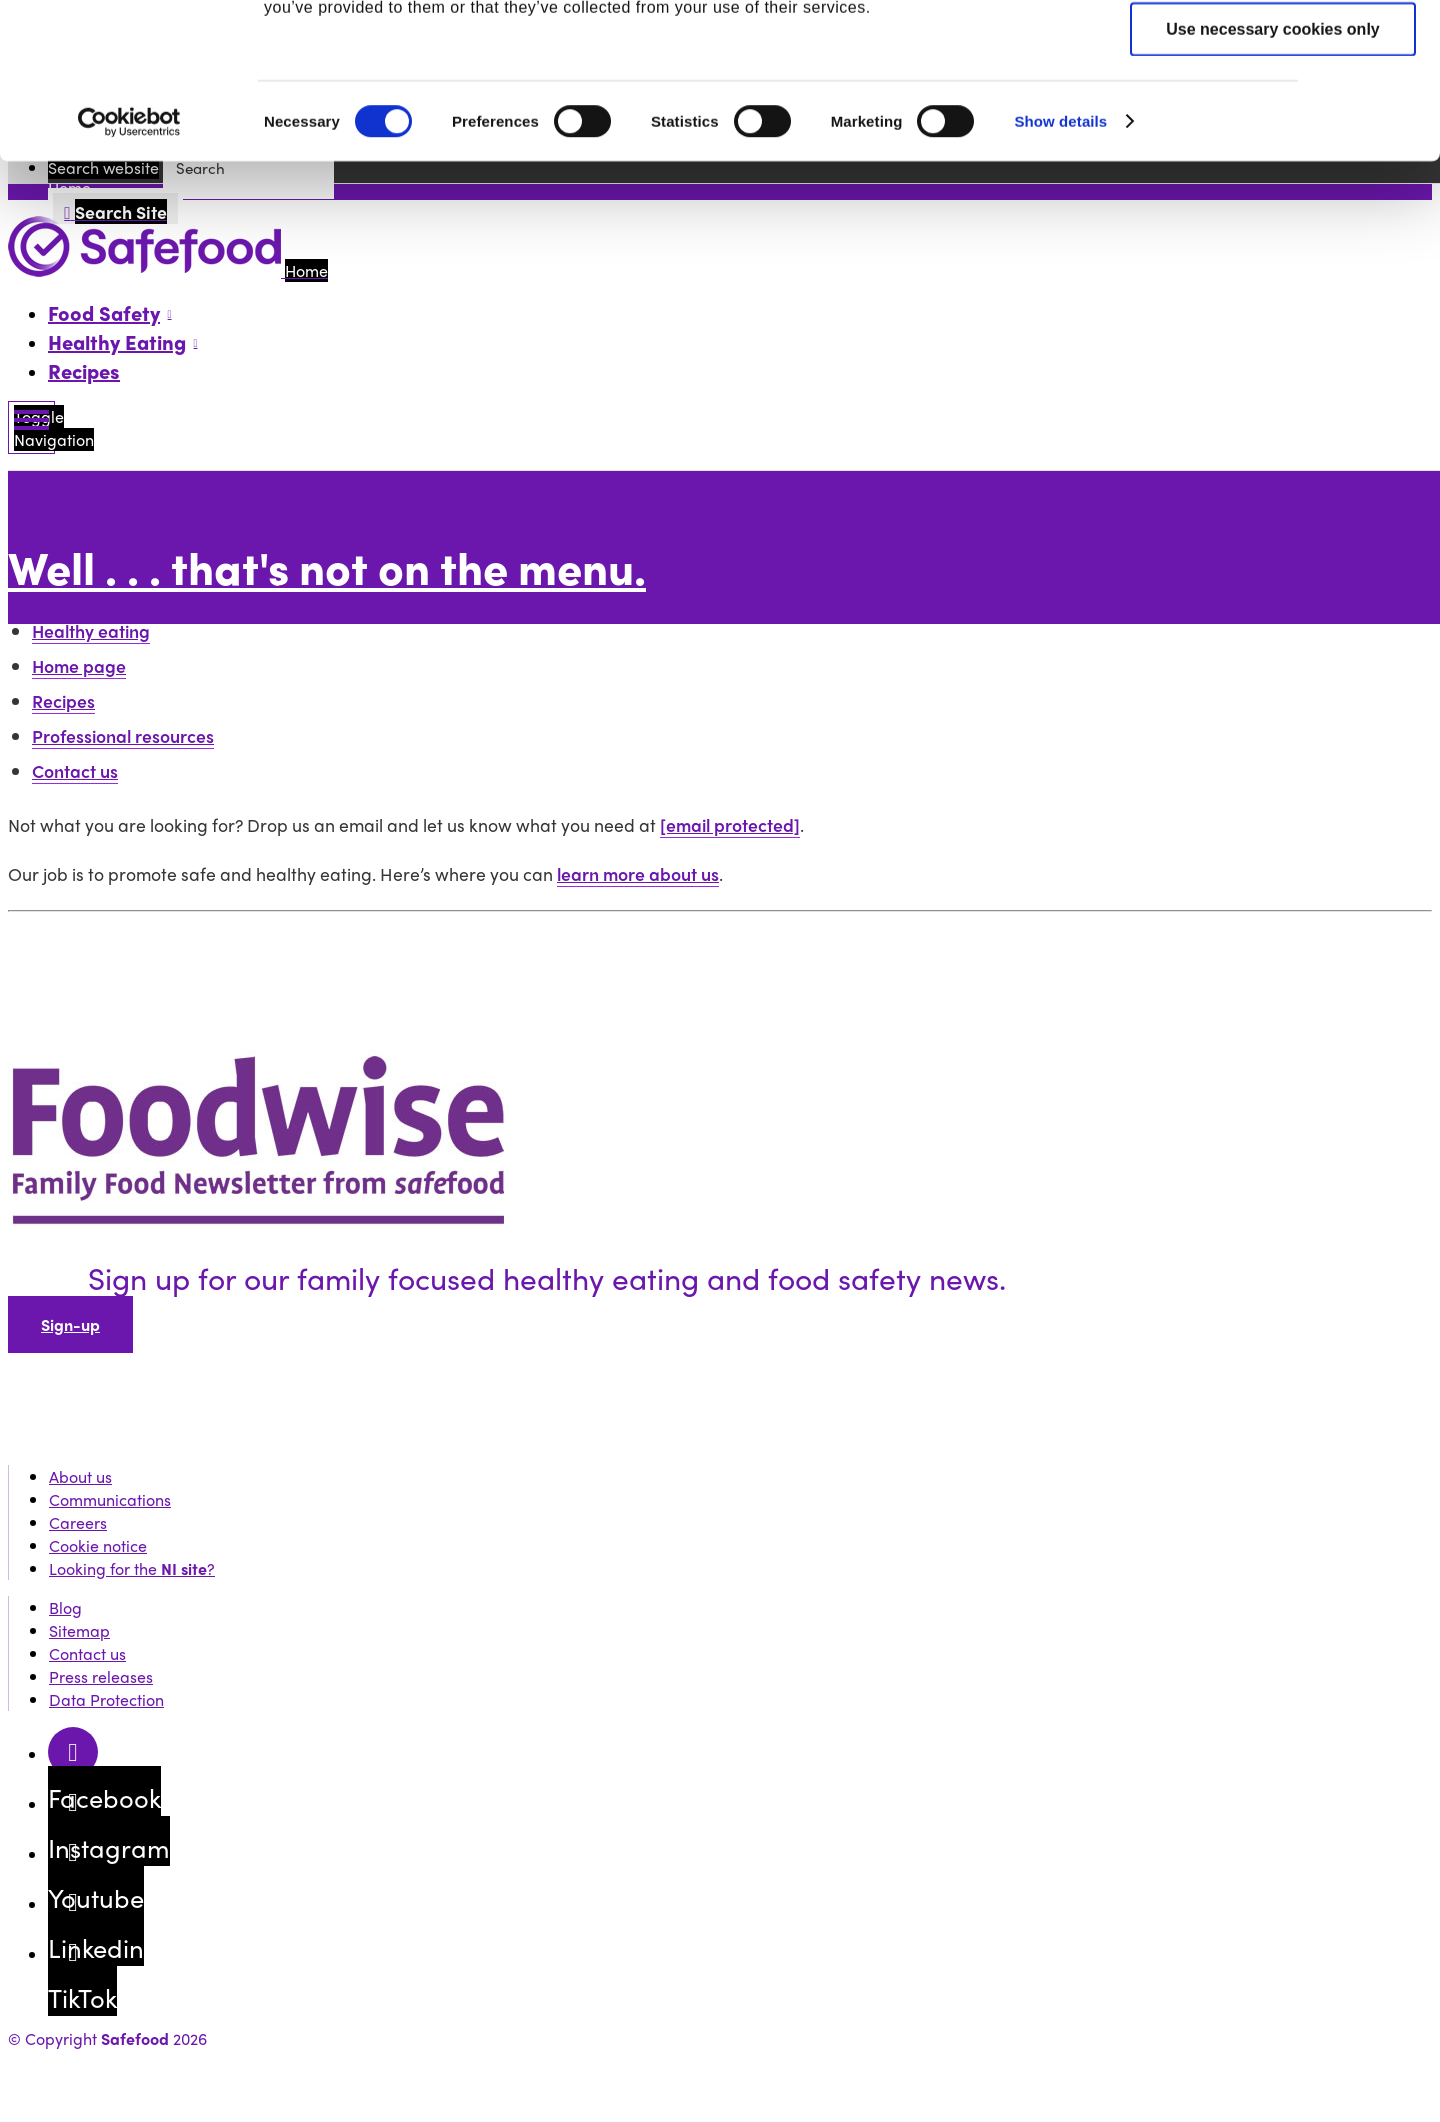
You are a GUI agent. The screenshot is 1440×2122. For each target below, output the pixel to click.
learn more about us (638, 873)
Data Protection (106, 1699)
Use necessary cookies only (1272, 174)
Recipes (84, 370)
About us (80, 1476)
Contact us (75, 770)
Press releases (101, 1676)
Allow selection (1273, 112)
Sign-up (70, 1324)
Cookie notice (98, 1545)
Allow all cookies (1273, 50)
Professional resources (123, 735)
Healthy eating (91, 630)
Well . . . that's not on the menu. (327, 566)
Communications (110, 1499)
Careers (78, 1522)
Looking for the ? (132, 1568)
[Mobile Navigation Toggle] (31, 427)
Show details (1060, 266)
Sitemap (79, 1630)
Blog (65, 1607)
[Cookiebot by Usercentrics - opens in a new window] (129, 268)
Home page (79, 665)
